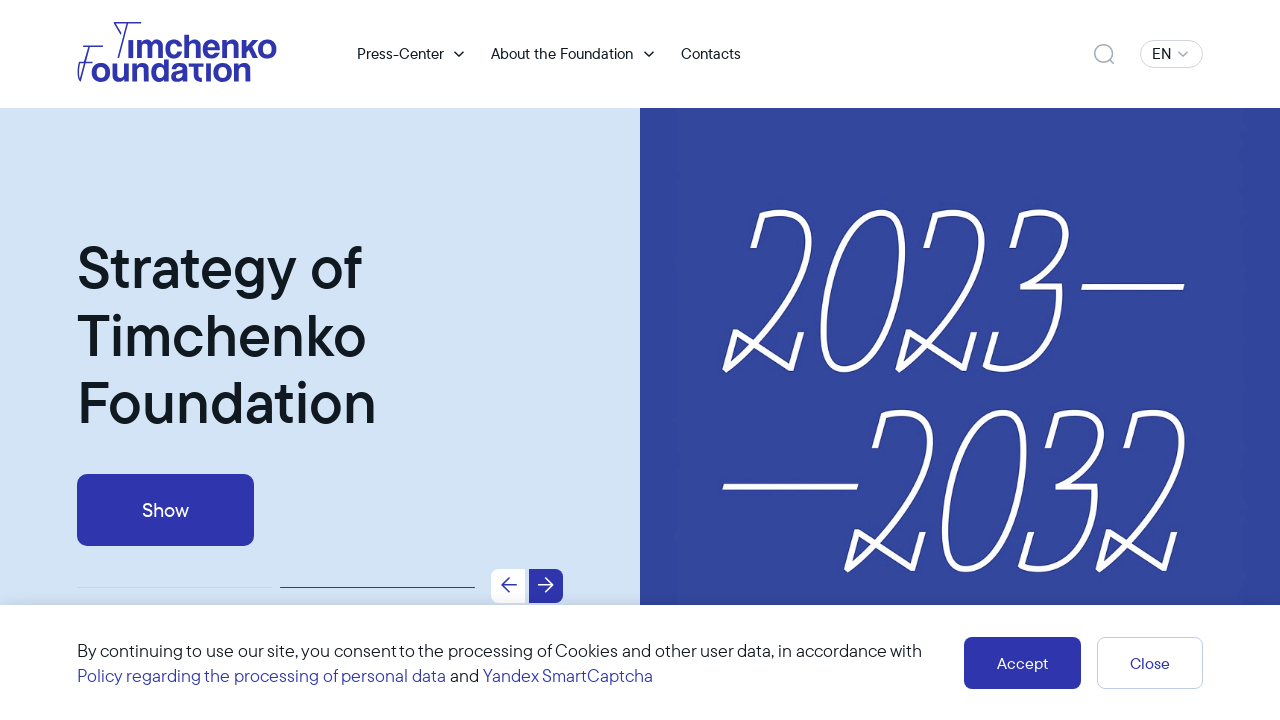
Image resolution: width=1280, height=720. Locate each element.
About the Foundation (562, 53)
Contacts (711, 53)
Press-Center (400, 53)
